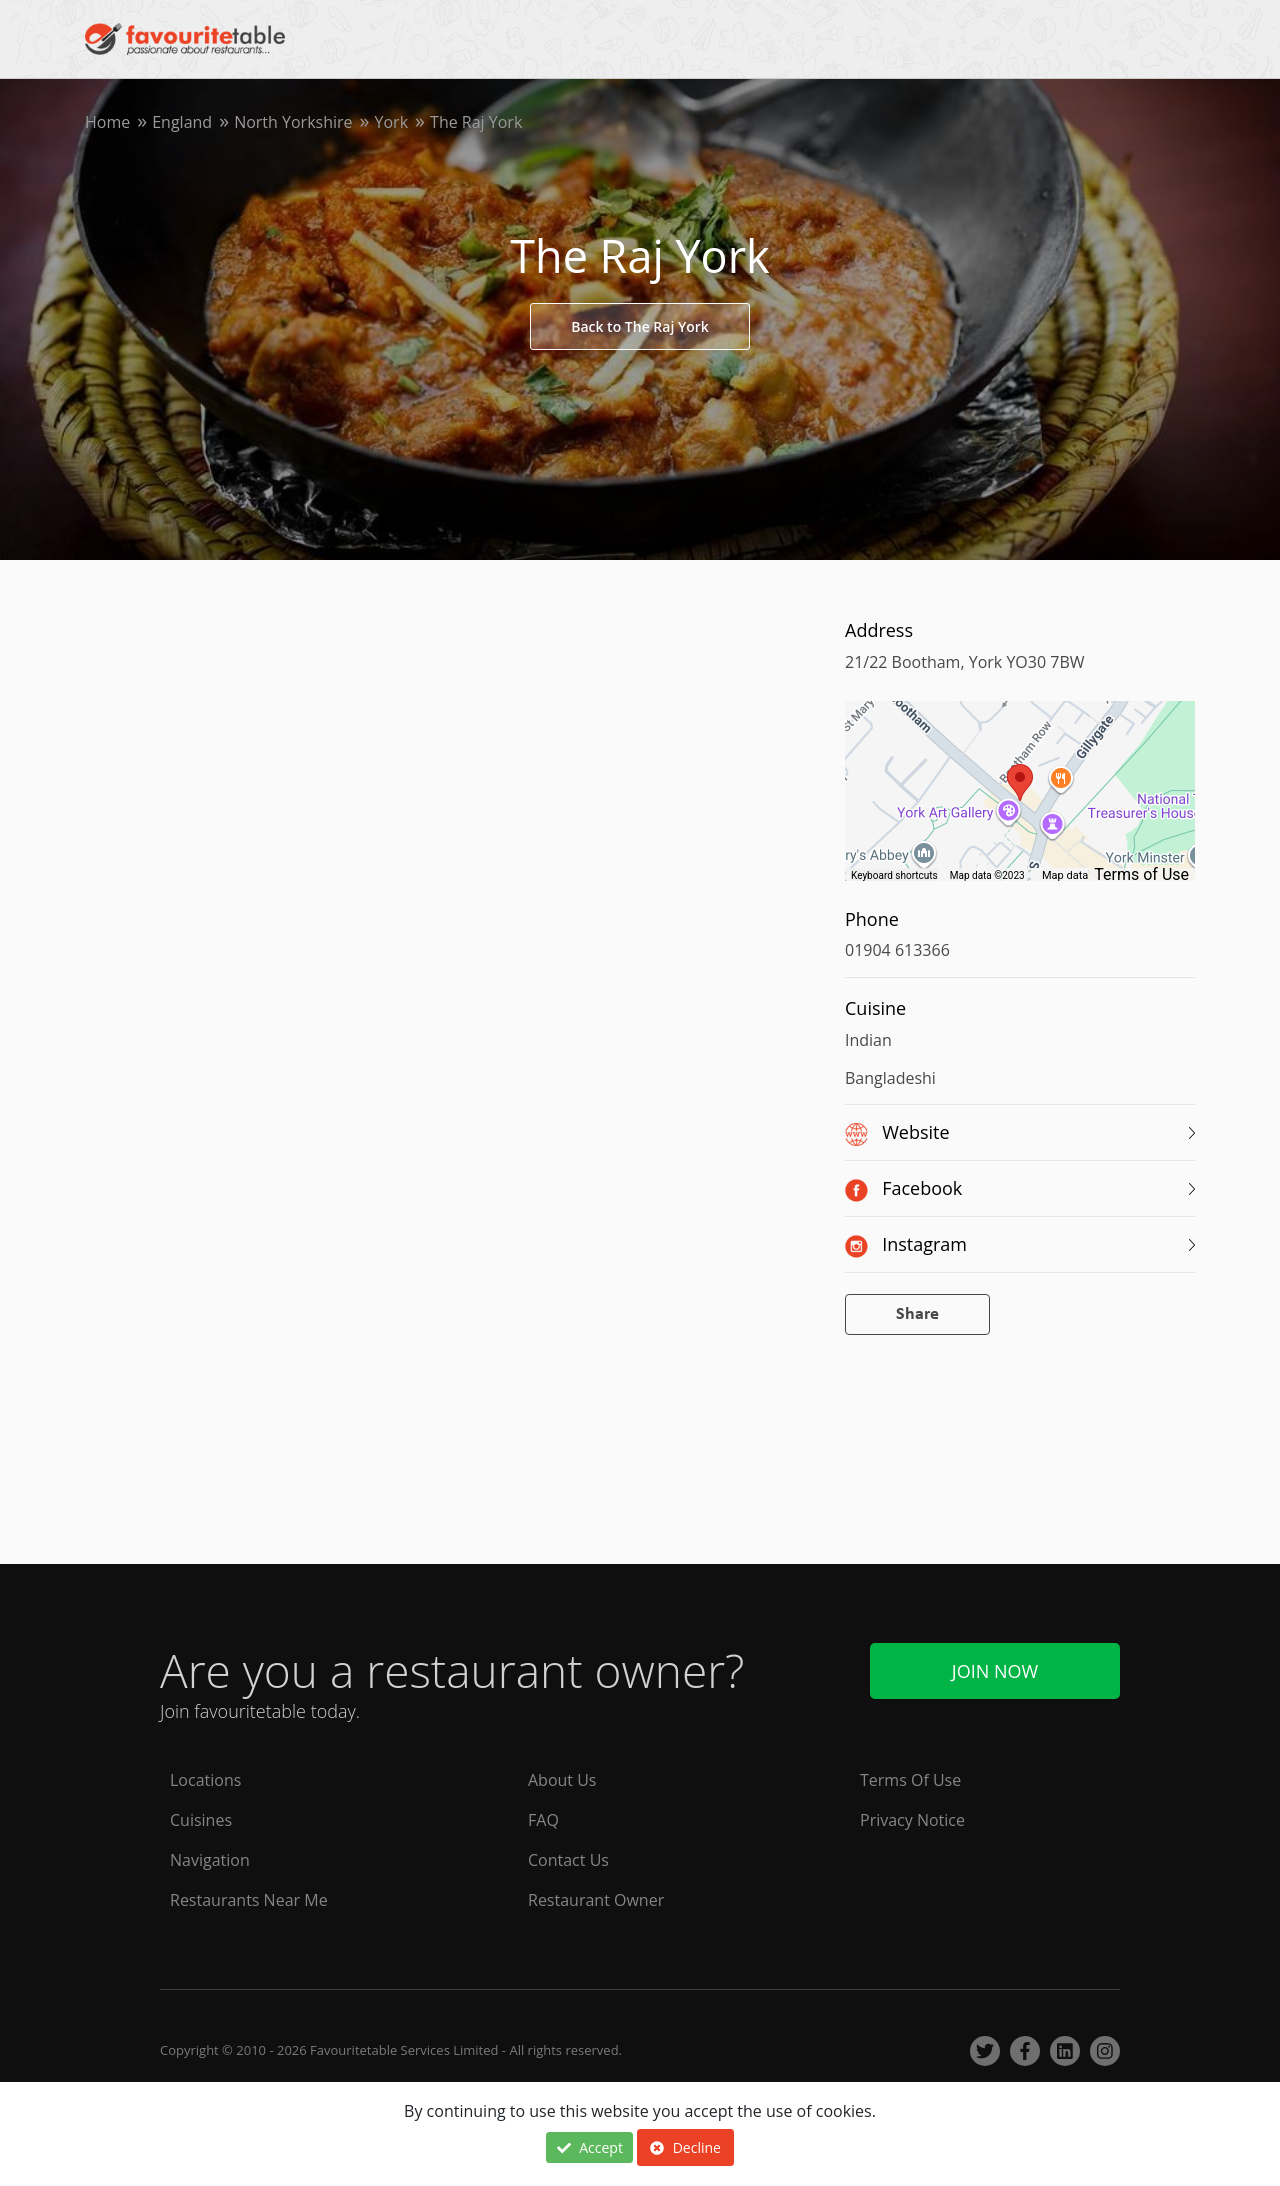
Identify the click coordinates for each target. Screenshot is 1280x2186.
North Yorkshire (293, 122)
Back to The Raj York (640, 326)
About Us (562, 1780)
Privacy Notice (912, 1820)
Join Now (995, 1671)
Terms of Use (1141, 874)
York (392, 122)
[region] (1020, 801)
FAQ (543, 1820)
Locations (205, 1780)
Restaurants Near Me (249, 1900)
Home (107, 122)
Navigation (210, 1860)
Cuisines (201, 1820)
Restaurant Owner (596, 1900)
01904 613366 (897, 950)
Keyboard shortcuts (894, 875)
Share (917, 1314)
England (182, 122)
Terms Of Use (910, 1780)
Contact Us (568, 1860)
